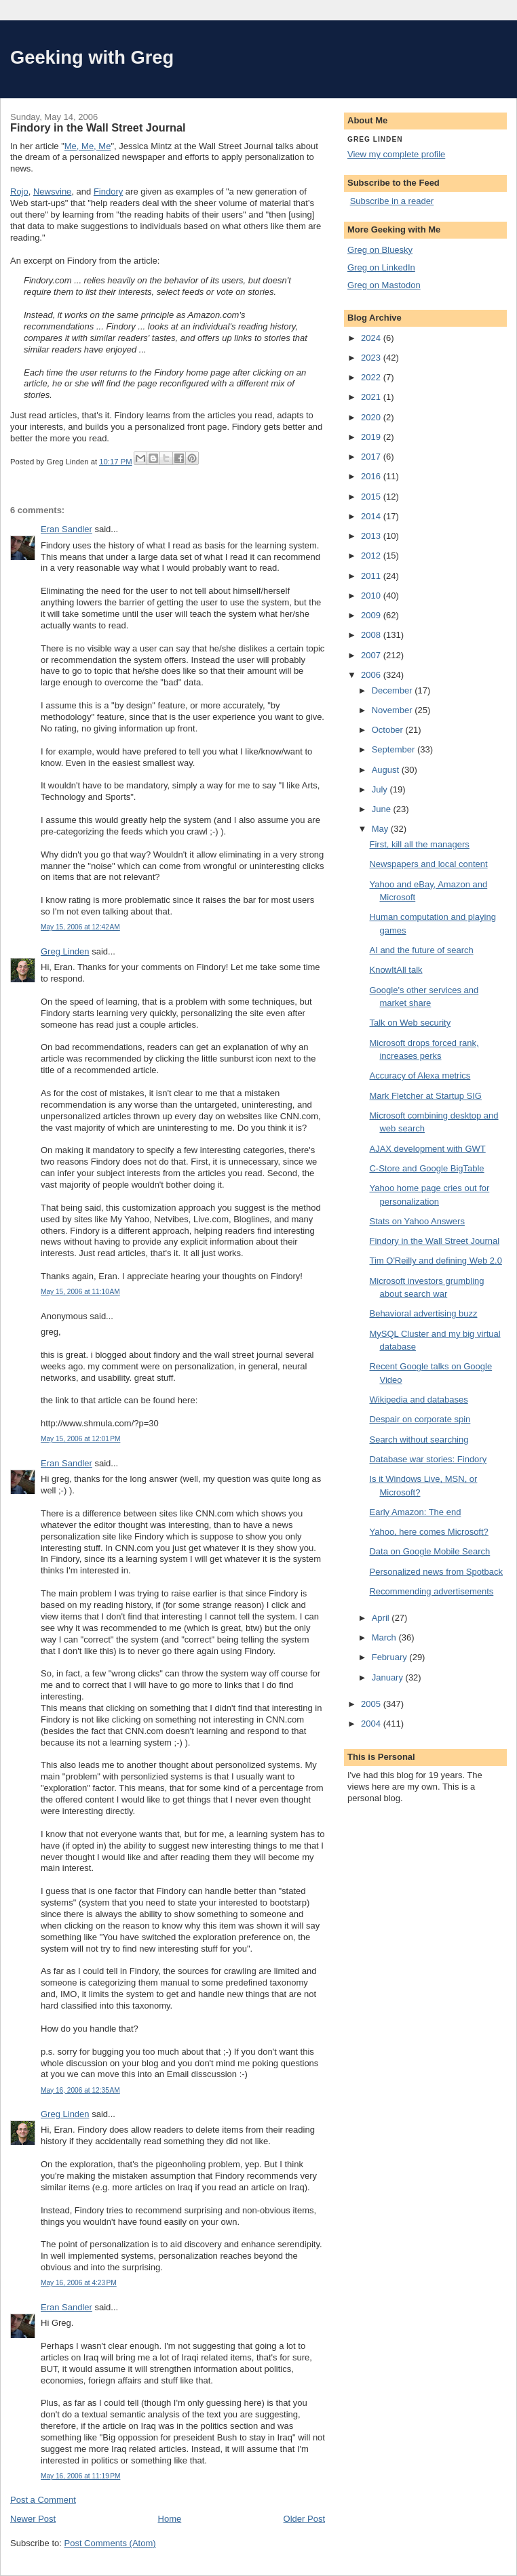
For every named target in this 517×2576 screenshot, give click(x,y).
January (389, 1677)
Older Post (304, 2519)
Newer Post (33, 2519)
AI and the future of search (421, 950)
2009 (372, 615)
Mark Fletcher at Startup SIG (425, 1096)
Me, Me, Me (87, 146)
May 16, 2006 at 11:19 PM (80, 2476)
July (381, 789)
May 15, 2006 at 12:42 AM (80, 927)
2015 (372, 496)
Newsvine (52, 191)
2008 (372, 635)
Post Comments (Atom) (110, 2543)
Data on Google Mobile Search (429, 1551)
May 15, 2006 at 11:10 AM (80, 1291)
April (382, 1618)
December (393, 690)
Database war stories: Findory (427, 1459)
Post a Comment (43, 2500)
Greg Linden (65, 951)
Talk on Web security (410, 1023)
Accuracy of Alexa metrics (419, 1075)
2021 (372, 397)
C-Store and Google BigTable (426, 1168)
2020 (372, 417)
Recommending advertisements (431, 1591)
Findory (108, 191)
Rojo (19, 191)
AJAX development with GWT (427, 1149)
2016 (372, 476)
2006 (372, 675)
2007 (372, 655)
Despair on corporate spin (419, 1419)
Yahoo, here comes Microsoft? (428, 1532)
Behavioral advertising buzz (423, 1313)
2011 (372, 576)
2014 (372, 516)
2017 (372, 456)
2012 (372, 555)
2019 (372, 437)
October (389, 730)
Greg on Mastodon (384, 285)
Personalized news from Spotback (436, 1572)
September (394, 749)
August (387, 770)
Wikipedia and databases (418, 1399)
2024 (372, 338)
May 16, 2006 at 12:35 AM (80, 2090)
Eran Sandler (66, 529)
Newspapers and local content (428, 864)
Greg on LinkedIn (381, 267)
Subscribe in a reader (392, 201)
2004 (372, 1723)
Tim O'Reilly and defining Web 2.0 (435, 1260)
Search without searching (418, 1439)
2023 (372, 358)
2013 (372, 536)
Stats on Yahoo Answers (416, 1221)
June (383, 809)
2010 (372, 595)
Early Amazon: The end (415, 1512)
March (385, 1637)
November (393, 710)
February (391, 1657)
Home (170, 2519)
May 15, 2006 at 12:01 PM (80, 1439)
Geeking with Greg (92, 57)
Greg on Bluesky (380, 250)
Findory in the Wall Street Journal (434, 1241)
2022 (372, 377)
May (381, 829)
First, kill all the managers (419, 844)
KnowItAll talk (395, 970)
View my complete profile (396, 154)
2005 (372, 1704)
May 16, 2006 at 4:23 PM (79, 2283)
